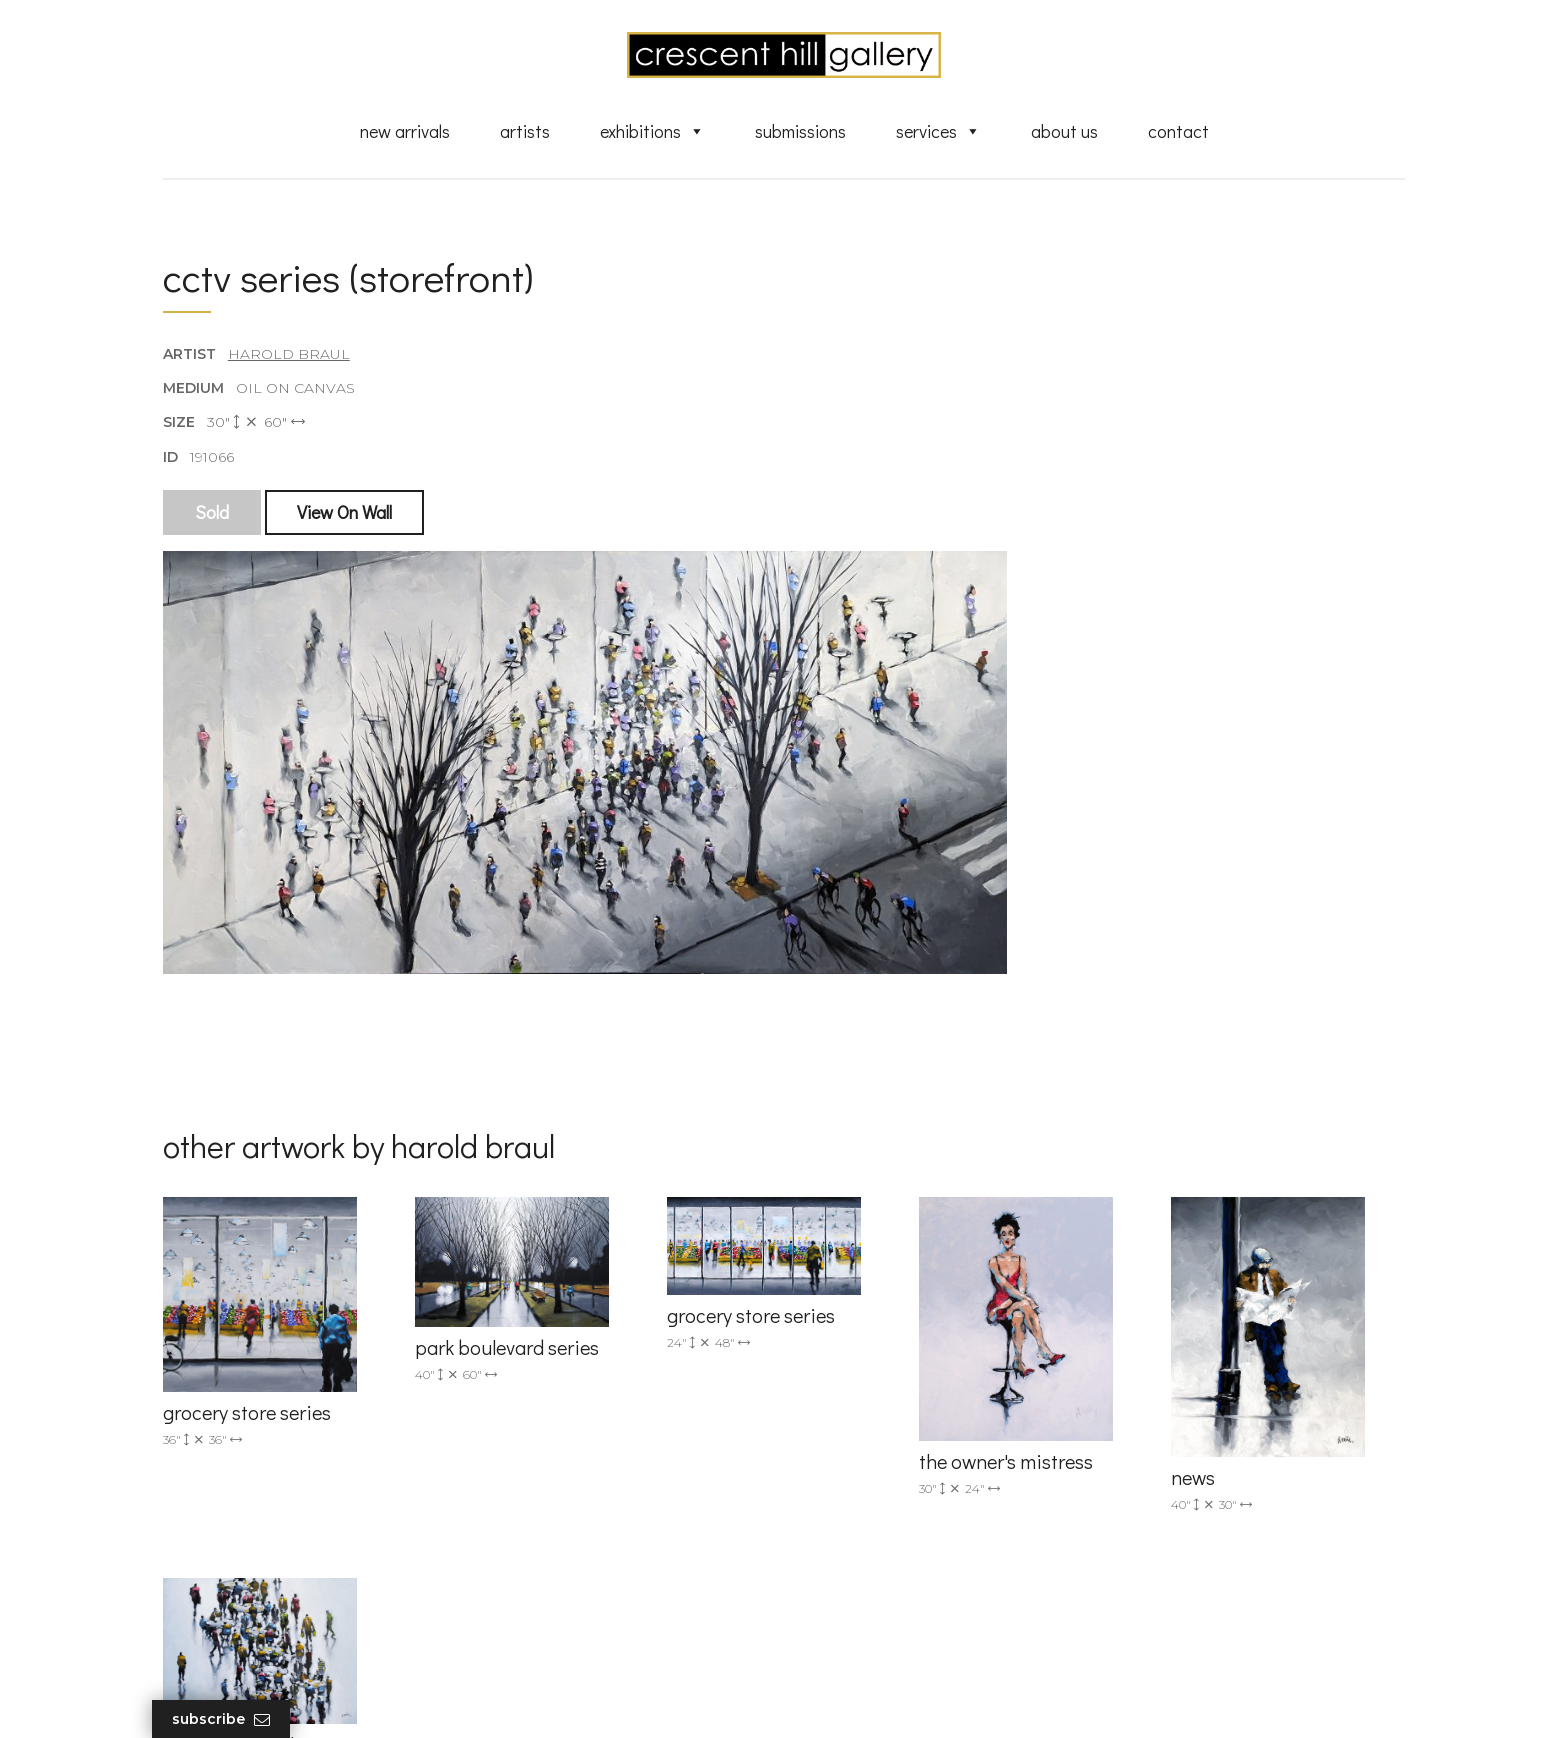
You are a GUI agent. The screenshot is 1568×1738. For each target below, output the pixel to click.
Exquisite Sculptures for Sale (912, 1449)
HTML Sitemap (866, 1639)
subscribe (1200, 1479)
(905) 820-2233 (540, 1391)
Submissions (800, 133)
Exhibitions (652, 133)
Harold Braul (290, 359)
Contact (1178, 133)
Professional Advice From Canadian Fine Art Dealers (937, 1515)
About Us (1064, 133)
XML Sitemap (861, 1610)
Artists (525, 133)
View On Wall (345, 517)
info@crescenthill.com (566, 1417)
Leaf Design (894, 1697)
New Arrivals (405, 133)
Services (938, 133)
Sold (213, 517)
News (834, 1582)
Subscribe (233, 1719)
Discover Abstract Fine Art (904, 1478)
